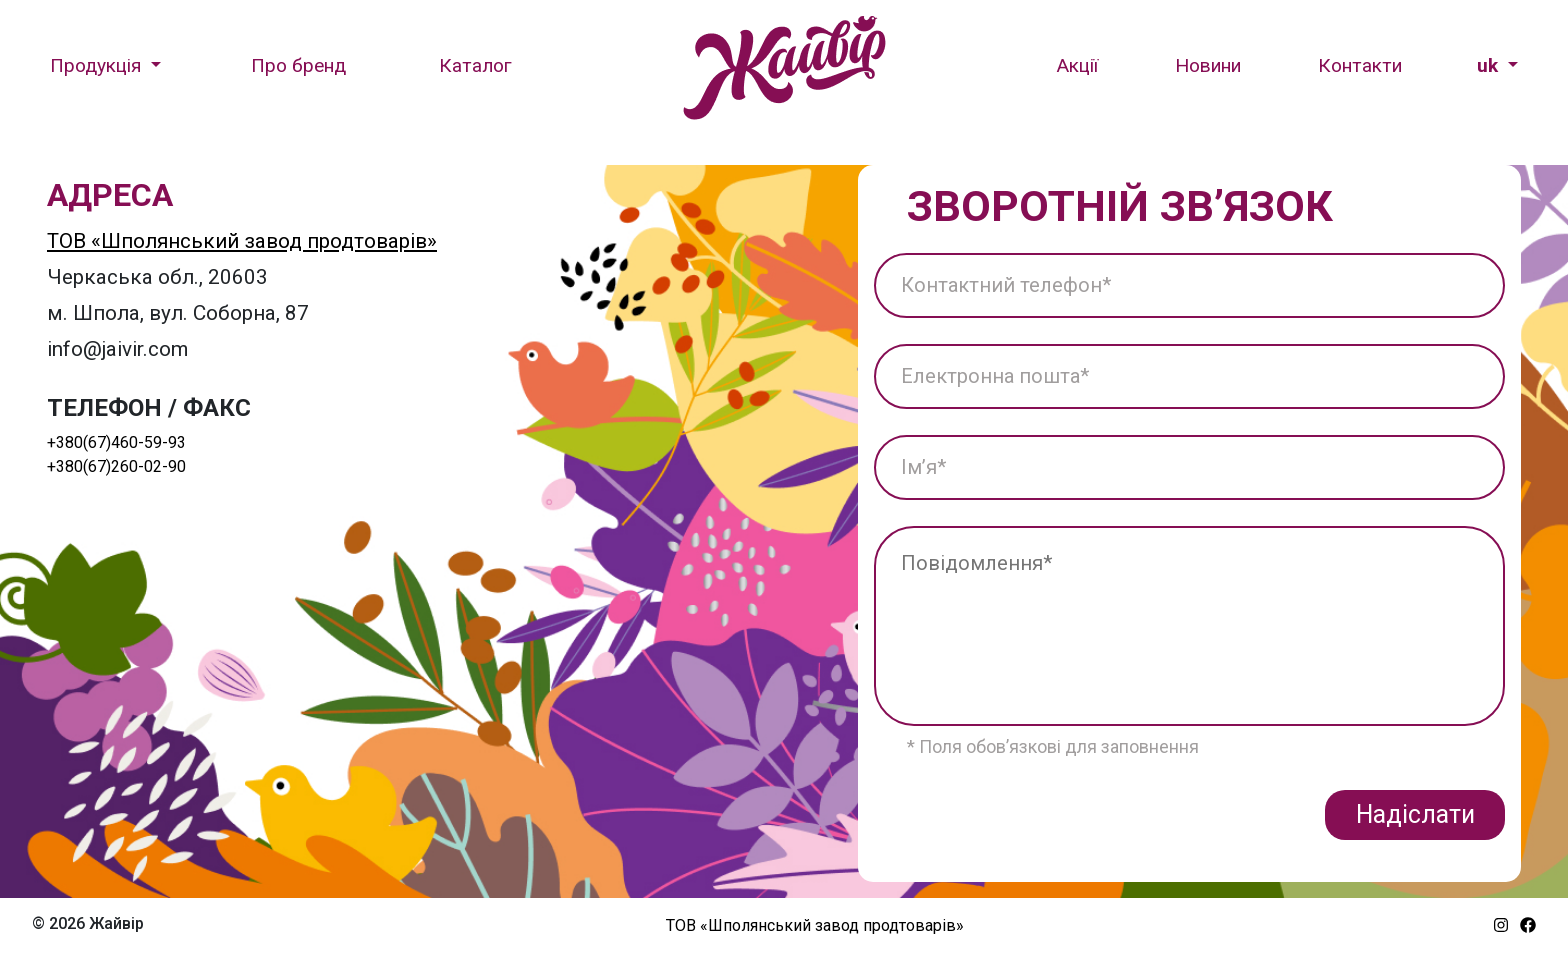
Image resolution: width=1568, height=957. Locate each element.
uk (1490, 65)
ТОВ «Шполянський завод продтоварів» (242, 241)
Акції (1077, 65)
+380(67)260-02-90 (116, 466)
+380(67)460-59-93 (116, 442)
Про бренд (298, 65)
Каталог (475, 65)
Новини (1208, 65)
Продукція (98, 65)
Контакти (1360, 65)
